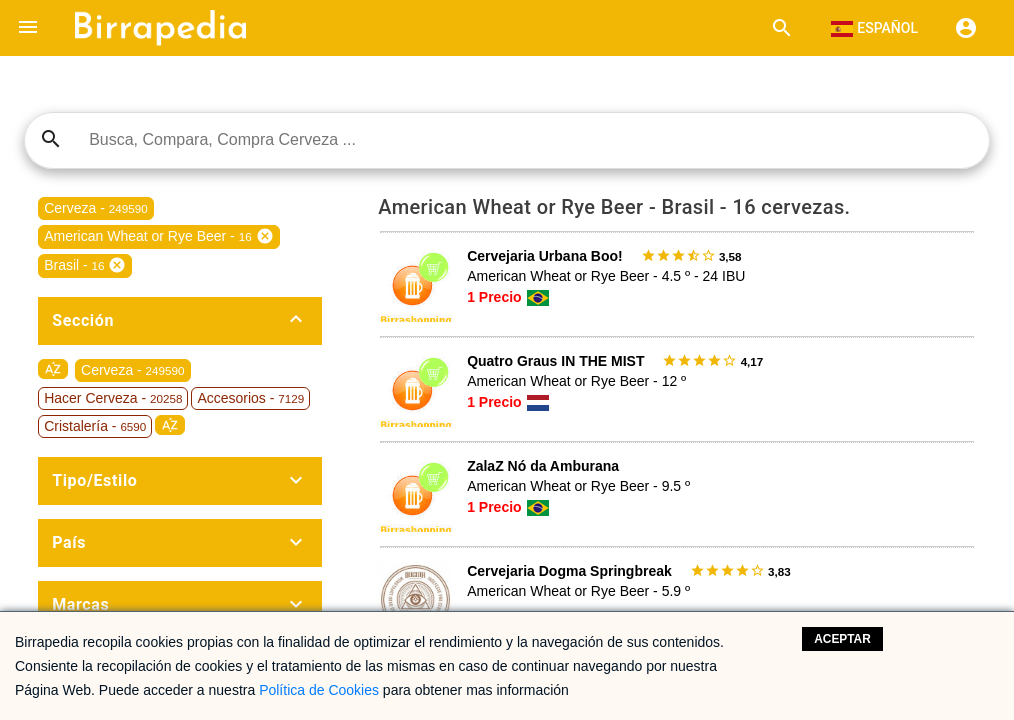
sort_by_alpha (53, 369)
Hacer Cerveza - (113, 398)
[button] (28, 28)
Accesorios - (250, 398)
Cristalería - (95, 426)
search (51, 139)
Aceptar (842, 639)
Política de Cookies (319, 690)
